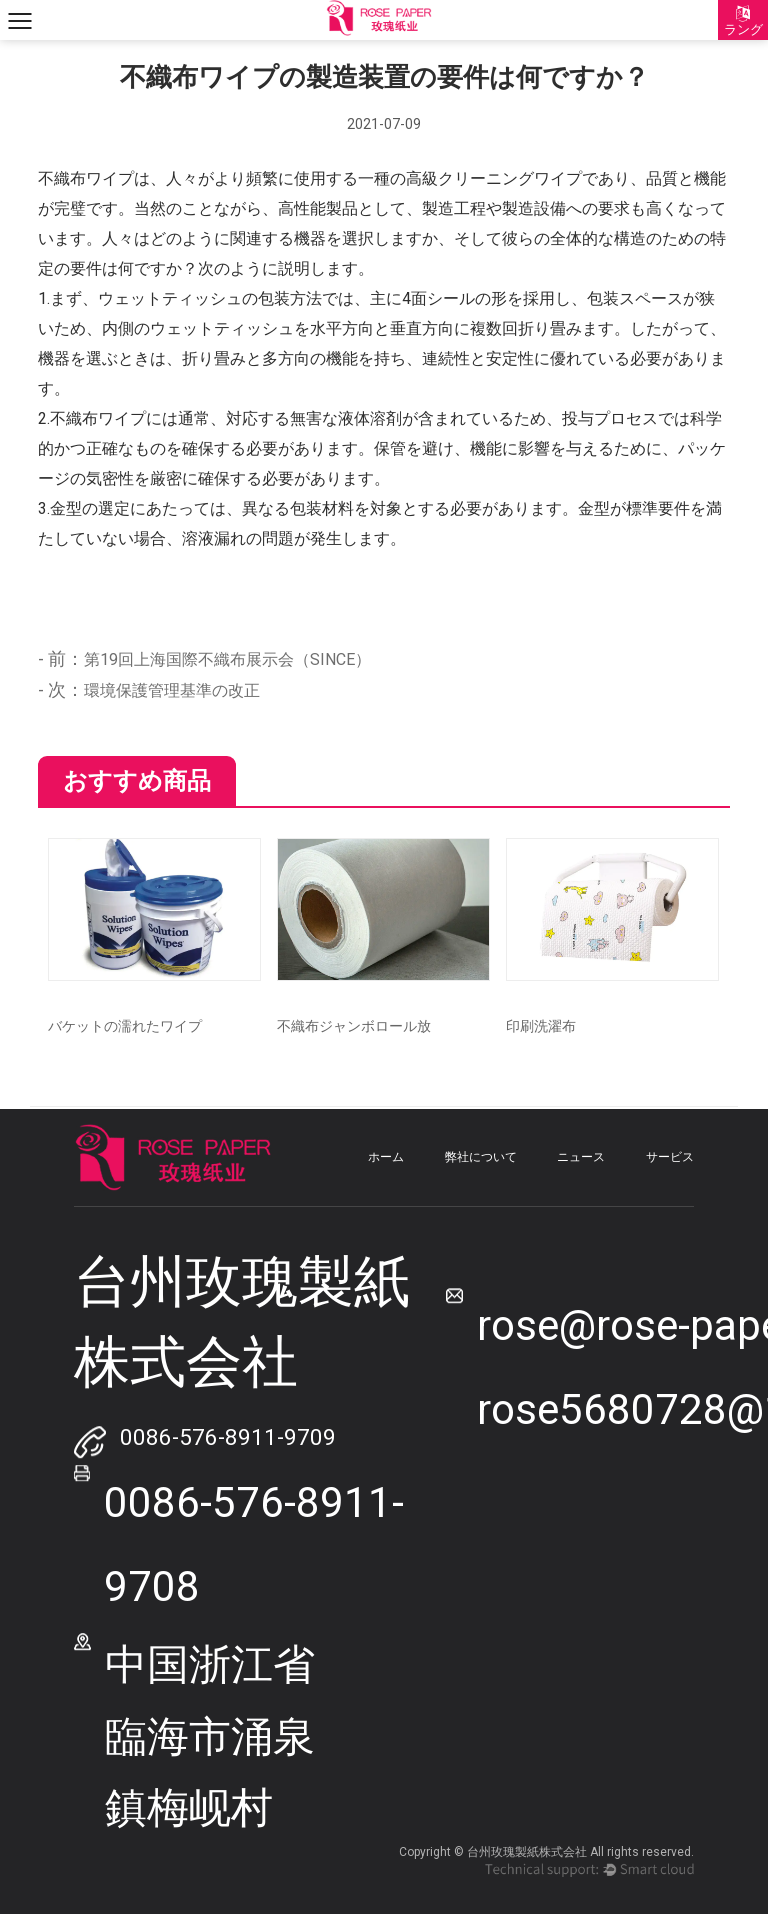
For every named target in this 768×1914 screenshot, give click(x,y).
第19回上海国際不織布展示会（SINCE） (227, 659)
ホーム (386, 1157)
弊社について (481, 1157)
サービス (670, 1157)
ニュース (581, 1157)
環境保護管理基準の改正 (172, 690)
